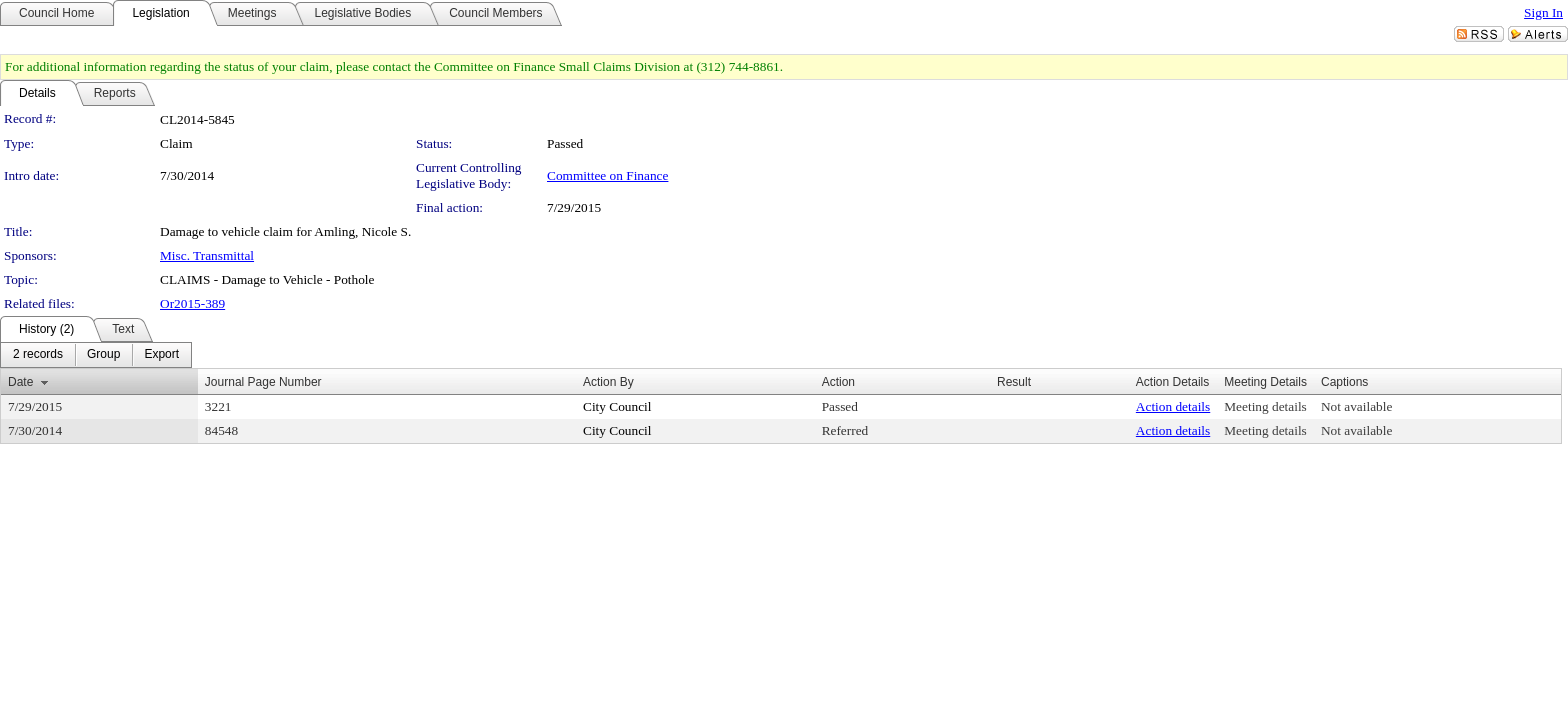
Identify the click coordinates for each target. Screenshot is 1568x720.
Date (20, 382)
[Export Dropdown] (161, 355)
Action (838, 382)
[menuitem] (38, 355)
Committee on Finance (607, 175)
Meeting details (1265, 406)
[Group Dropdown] (103, 355)
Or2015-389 (192, 303)
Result (1014, 382)
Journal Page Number (263, 382)
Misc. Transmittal (207, 255)
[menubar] (96, 355)
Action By (608, 382)
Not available (1356, 406)
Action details (1173, 406)
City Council (617, 406)
